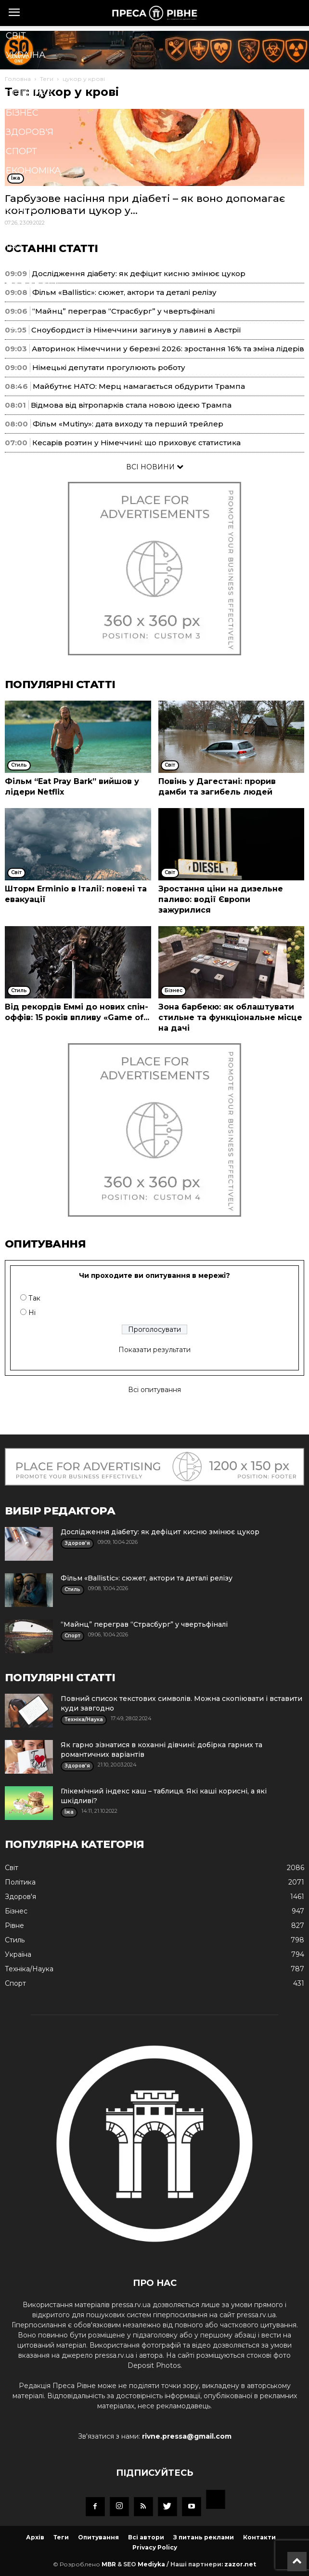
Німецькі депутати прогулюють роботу (108, 367)
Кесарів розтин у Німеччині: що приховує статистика (136, 442)
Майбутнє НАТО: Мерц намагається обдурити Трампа (139, 386)
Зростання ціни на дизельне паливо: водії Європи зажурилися (220, 899)
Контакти (259, 2537)
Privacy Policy (154, 2547)
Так (34, 1298)
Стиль (21, 209)
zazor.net (240, 2564)
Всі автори (146, 2537)
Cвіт (16, 35)
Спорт (21, 151)
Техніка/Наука (41, 228)
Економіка (33, 170)
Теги (61, 2537)
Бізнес (22, 112)
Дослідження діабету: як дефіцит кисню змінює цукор (160, 1531)
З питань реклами (203, 2537)
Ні (32, 1312)
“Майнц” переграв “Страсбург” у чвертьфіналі (144, 1624)
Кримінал (30, 190)
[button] (139, 328)
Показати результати (154, 1349)
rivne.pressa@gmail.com (187, 2436)
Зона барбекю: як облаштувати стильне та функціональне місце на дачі (230, 1017)
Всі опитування (154, 1389)
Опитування (98, 2537)
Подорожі (32, 286)
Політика (29, 93)
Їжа (15, 247)
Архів (35, 2537)
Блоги (22, 305)
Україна (25, 55)
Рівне (19, 74)
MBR (109, 2564)
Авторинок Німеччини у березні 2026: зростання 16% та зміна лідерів (168, 348)
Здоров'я (29, 132)
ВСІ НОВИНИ (154, 467)
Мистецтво (35, 267)
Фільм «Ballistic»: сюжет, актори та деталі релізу (146, 1578)
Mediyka (151, 2564)
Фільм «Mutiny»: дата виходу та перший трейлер (128, 423)
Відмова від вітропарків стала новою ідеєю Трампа (131, 405)
